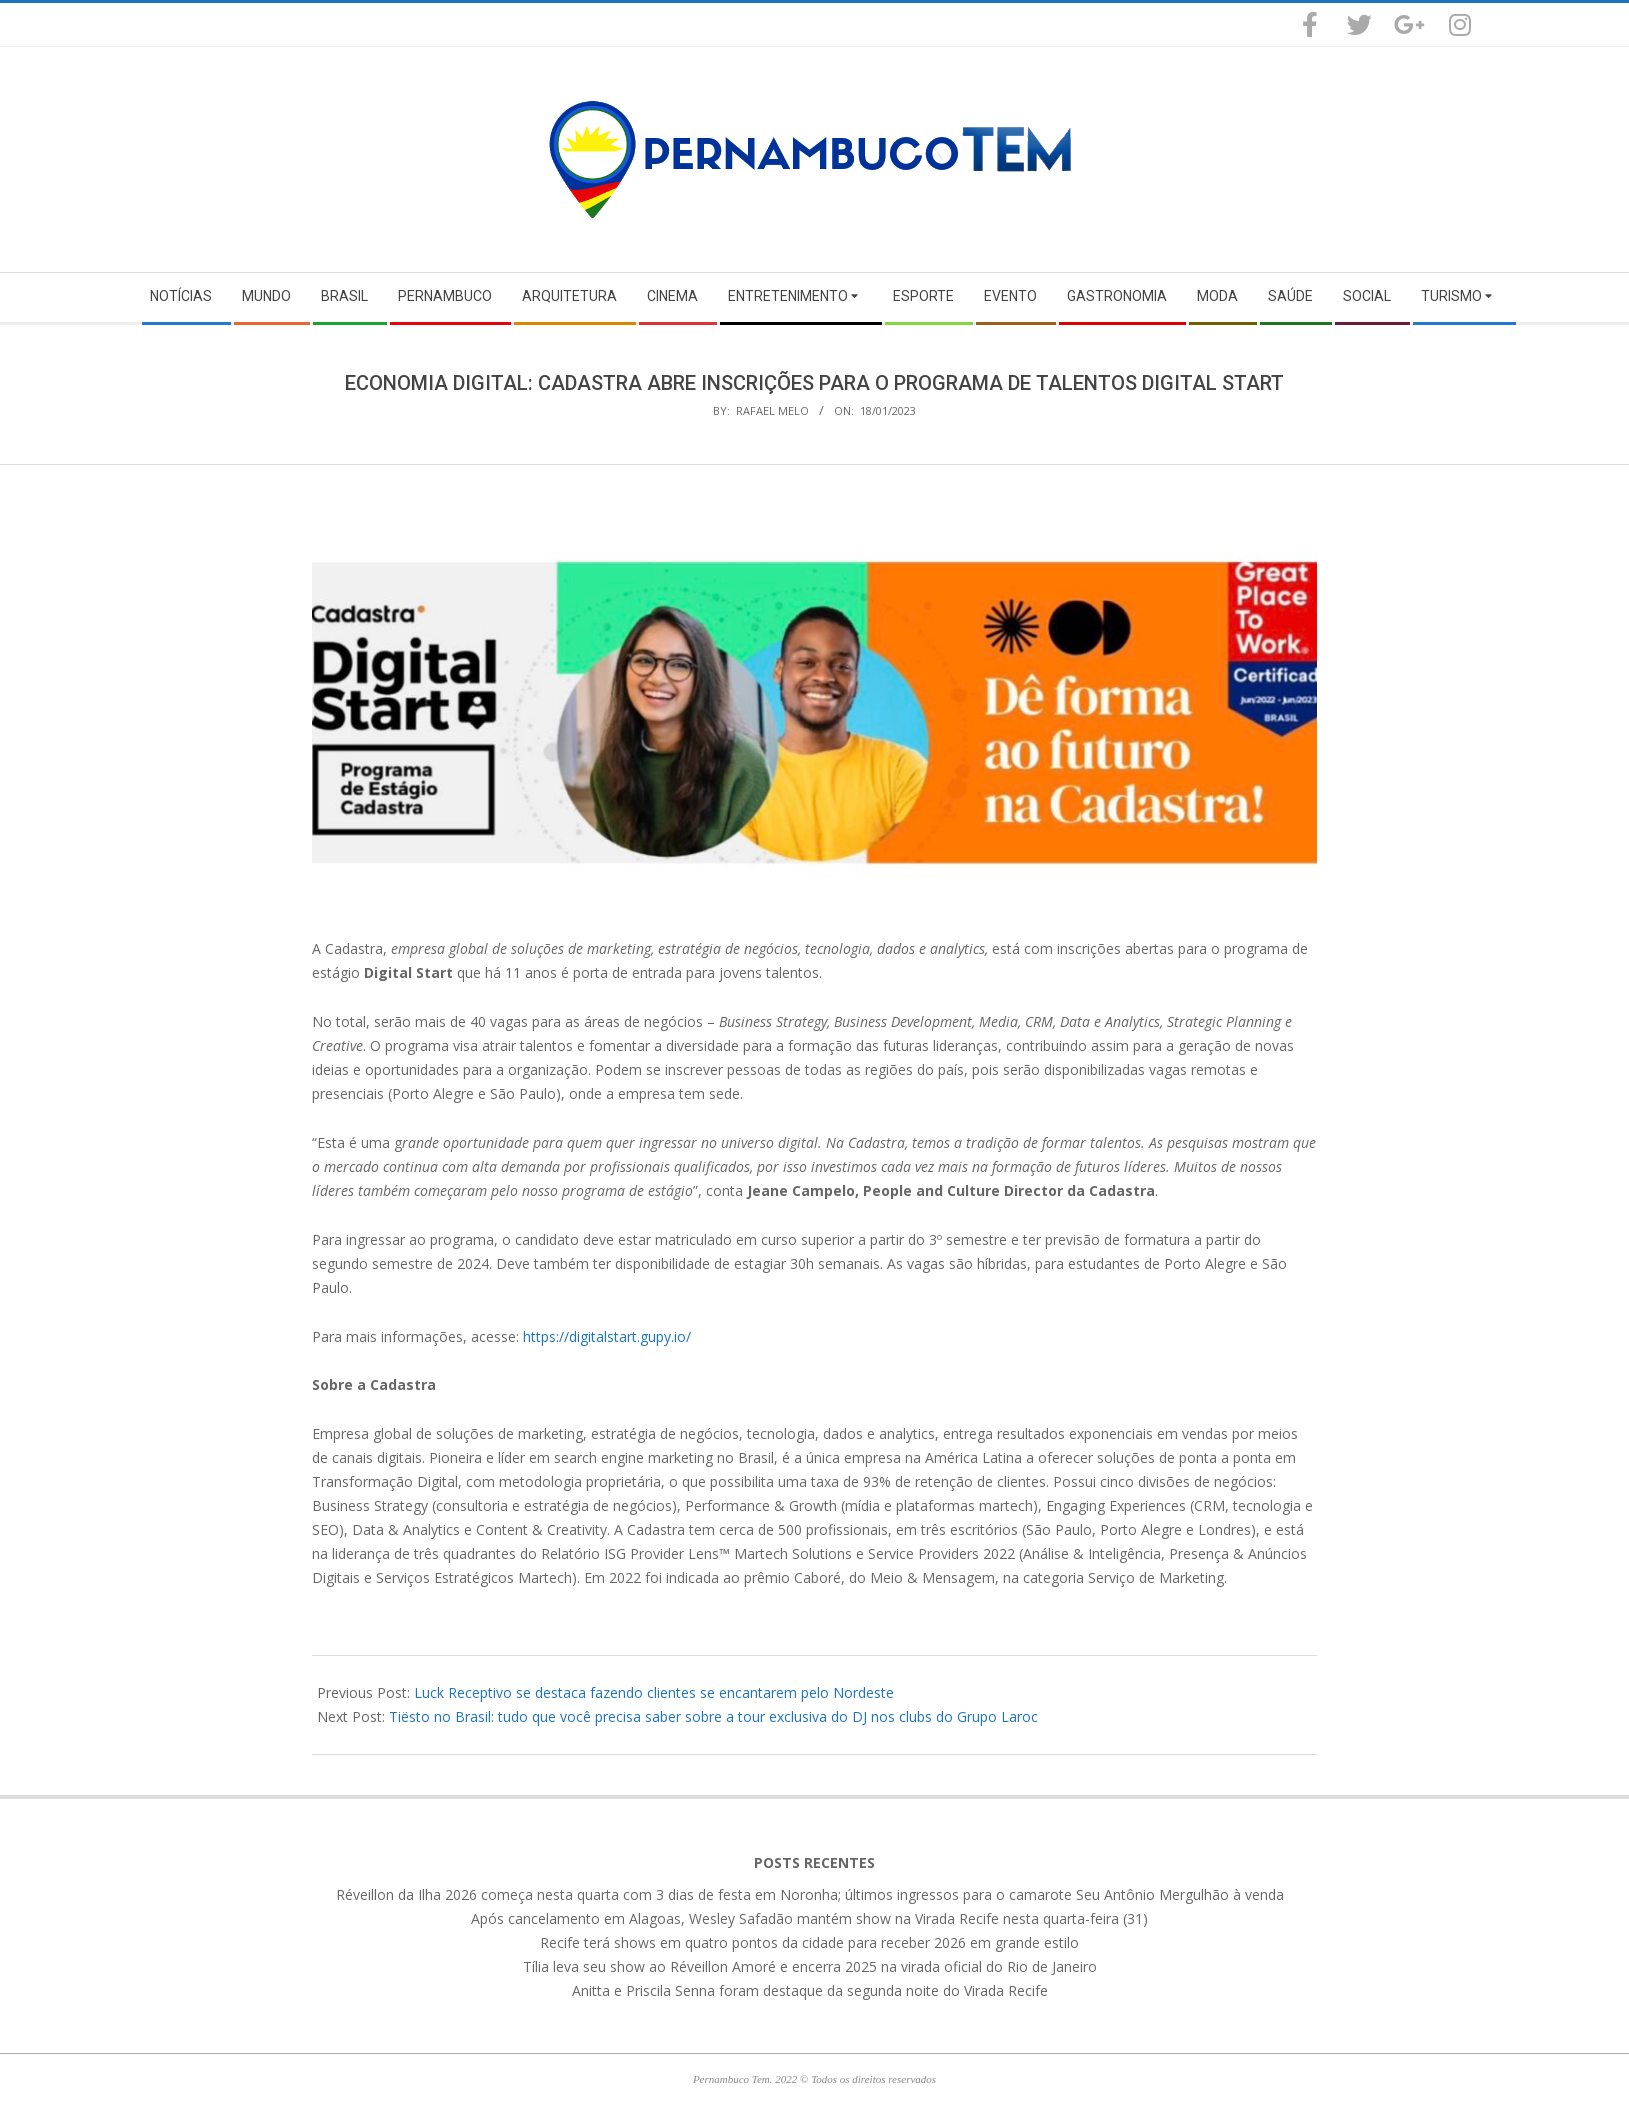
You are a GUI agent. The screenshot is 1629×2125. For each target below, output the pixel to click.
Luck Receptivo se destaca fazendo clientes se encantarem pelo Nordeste (654, 1692)
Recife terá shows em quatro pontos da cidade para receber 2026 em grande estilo (809, 1942)
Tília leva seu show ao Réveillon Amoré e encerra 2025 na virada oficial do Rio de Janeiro (810, 1966)
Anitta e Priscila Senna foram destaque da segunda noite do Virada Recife (810, 1990)
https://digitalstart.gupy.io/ (607, 1336)
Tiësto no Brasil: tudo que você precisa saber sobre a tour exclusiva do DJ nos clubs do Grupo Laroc (713, 1716)
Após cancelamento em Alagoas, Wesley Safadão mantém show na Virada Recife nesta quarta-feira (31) (809, 1918)
